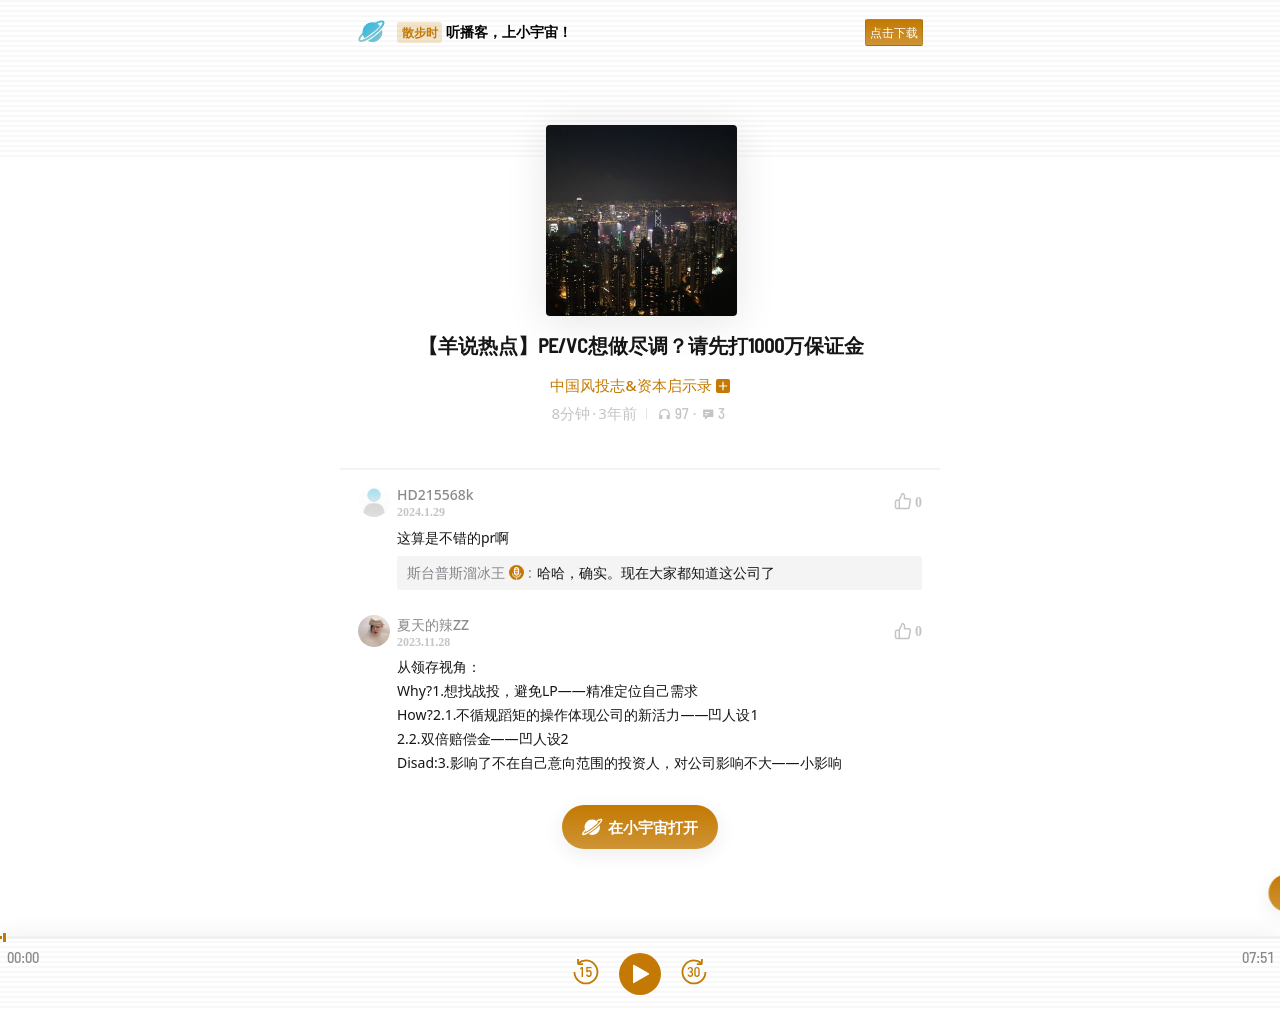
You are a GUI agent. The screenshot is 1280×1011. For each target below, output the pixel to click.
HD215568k (435, 494)
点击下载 (894, 32)
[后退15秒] (586, 973)
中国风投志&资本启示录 (630, 385)
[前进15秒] (694, 973)
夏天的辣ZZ (433, 624)
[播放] (640, 974)
